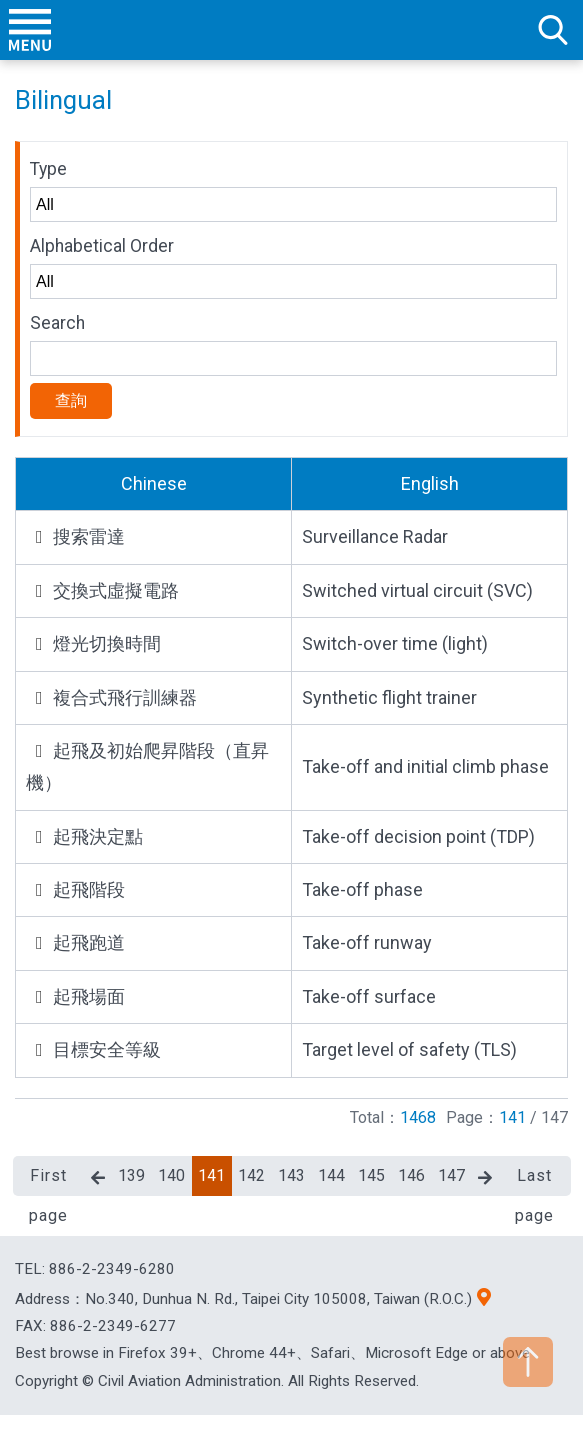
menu (30, 30)
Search (57, 323)
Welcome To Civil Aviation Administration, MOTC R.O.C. (292, 30)
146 (411, 1175)
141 (211, 1175)
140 (171, 1175)
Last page (534, 1181)
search (553, 30)
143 (291, 1175)
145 (371, 1175)
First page (48, 1181)
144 (331, 1175)
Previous (98, 1178)
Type (48, 169)
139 (131, 1175)
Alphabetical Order (102, 246)
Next (485, 1178)
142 (251, 1175)
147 (451, 1175)
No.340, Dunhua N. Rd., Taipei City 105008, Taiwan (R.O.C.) (278, 1299)
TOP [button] (528, 1362)
